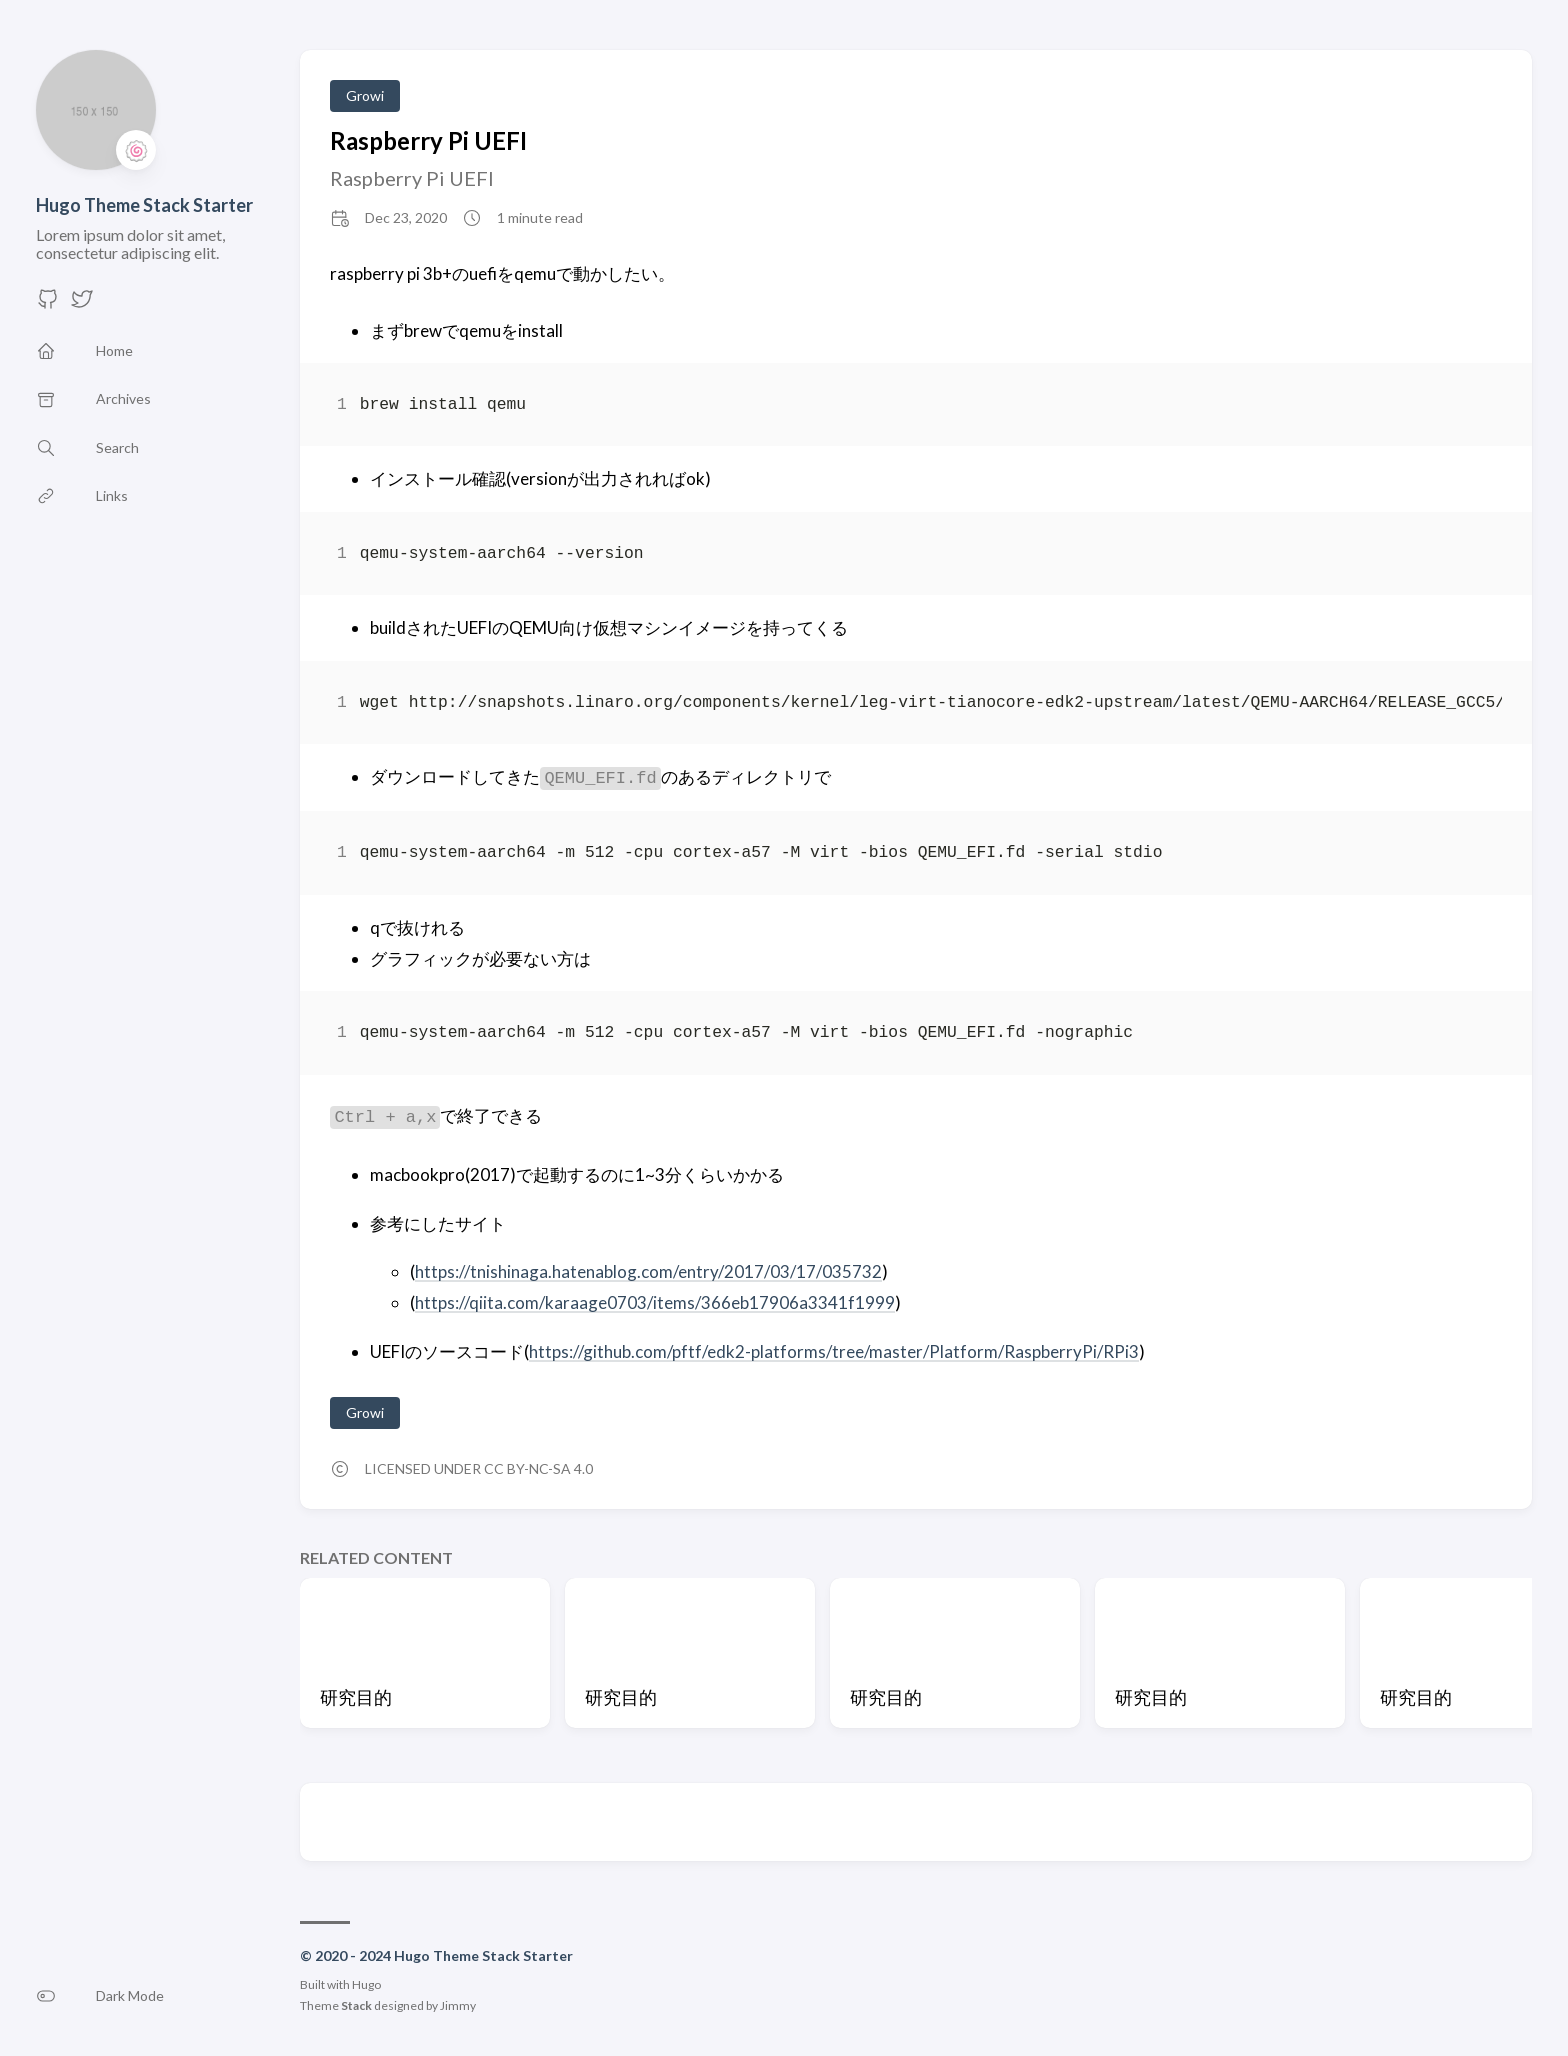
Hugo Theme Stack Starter (144, 205)
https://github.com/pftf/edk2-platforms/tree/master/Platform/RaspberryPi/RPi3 (834, 1351)
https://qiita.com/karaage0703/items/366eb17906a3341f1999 (655, 1302)
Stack (356, 2005)
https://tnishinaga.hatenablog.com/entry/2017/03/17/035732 (648, 1271)
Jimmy (458, 2005)
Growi (365, 95)
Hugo (366, 1984)
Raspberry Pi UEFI (428, 140)
